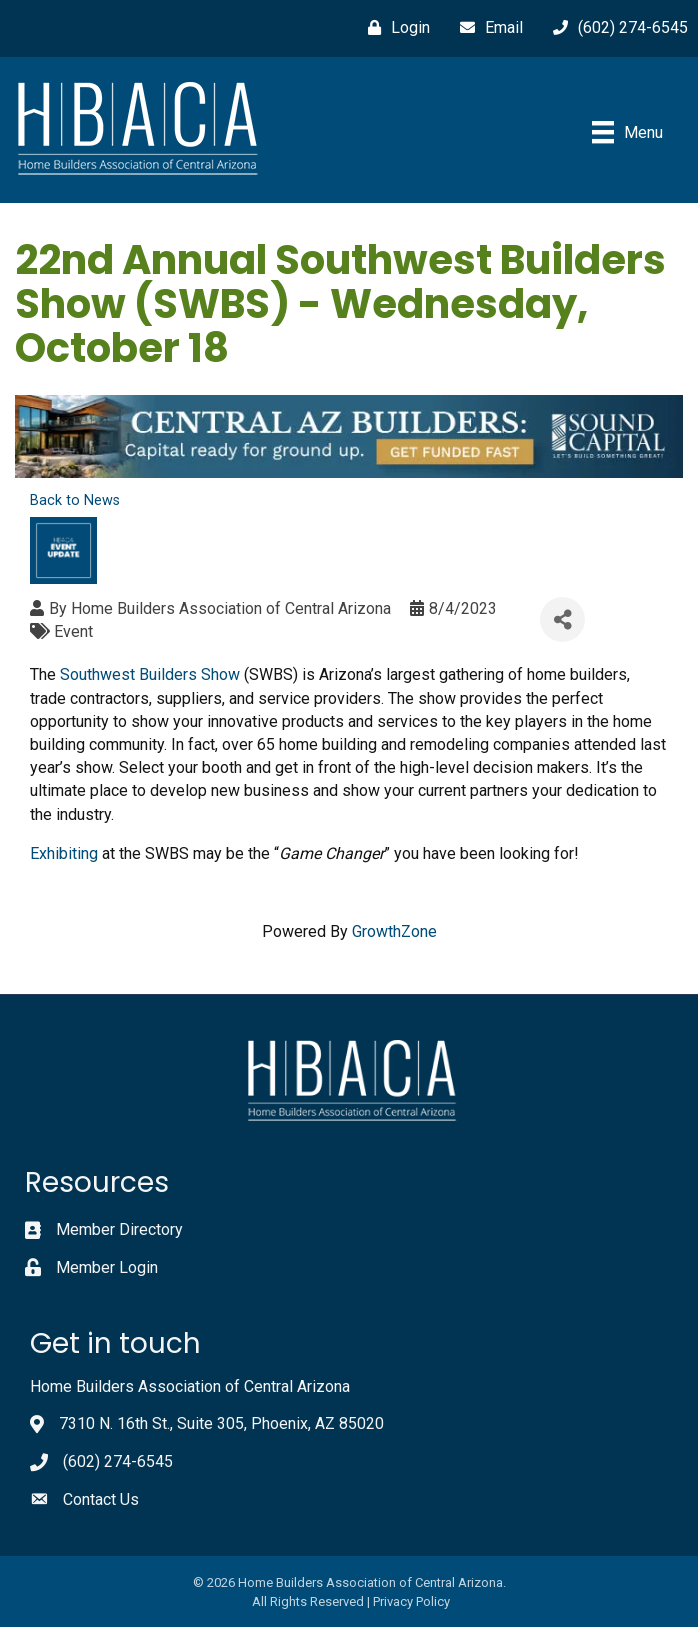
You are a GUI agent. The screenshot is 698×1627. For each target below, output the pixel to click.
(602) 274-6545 (118, 1461)
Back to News (75, 500)
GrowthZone (394, 931)
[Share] (562, 619)
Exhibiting (64, 853)
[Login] (394, 28)
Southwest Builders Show (150, 674)
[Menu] (627, 132)
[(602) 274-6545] (615, 28)
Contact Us (101, 1499)
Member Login (107, 1267)
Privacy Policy (411, 1601)
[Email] (486, 28)
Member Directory (119, 1229)
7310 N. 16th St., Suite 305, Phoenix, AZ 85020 (221, 1423)
